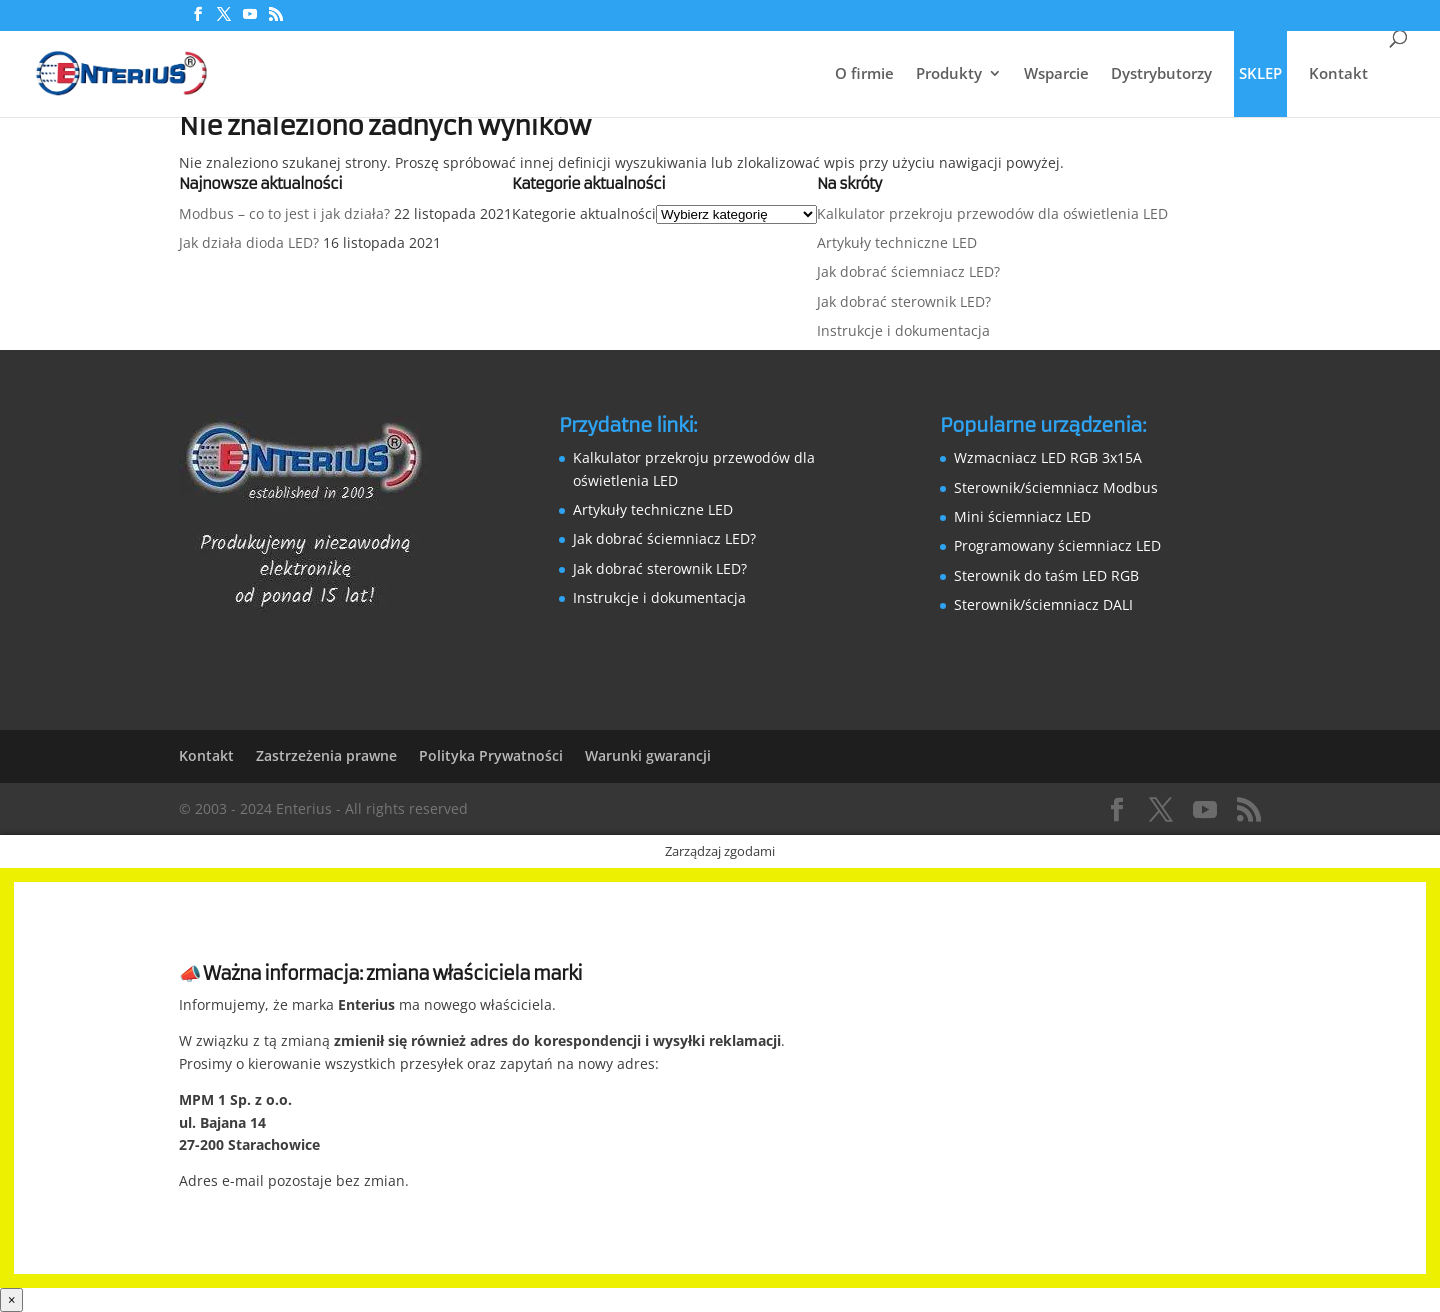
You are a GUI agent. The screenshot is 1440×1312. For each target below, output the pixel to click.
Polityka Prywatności (491, 755)
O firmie (864, 74)
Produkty (949, 74)
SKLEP (1260, 73)
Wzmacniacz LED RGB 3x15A (1048, 457)
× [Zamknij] (11, 1300)
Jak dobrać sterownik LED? (904, 301)
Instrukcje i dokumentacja (903, 330)
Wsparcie (1056, 74)
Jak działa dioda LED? (249, 242)
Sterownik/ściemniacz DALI (1043, 604)
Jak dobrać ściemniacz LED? (908, 271)
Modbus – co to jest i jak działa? (284, 213)
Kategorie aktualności (584, 213)
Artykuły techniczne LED (897, 242)
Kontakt (1338, 74)
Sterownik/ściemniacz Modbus (1056, 487)
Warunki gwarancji (648, 755)
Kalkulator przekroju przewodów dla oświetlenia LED (992, 213)
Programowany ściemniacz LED (1057, 545)
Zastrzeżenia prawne (326, 755)
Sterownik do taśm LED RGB (1046, 575)
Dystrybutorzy (1161, 74)
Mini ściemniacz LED (1022, 516)
